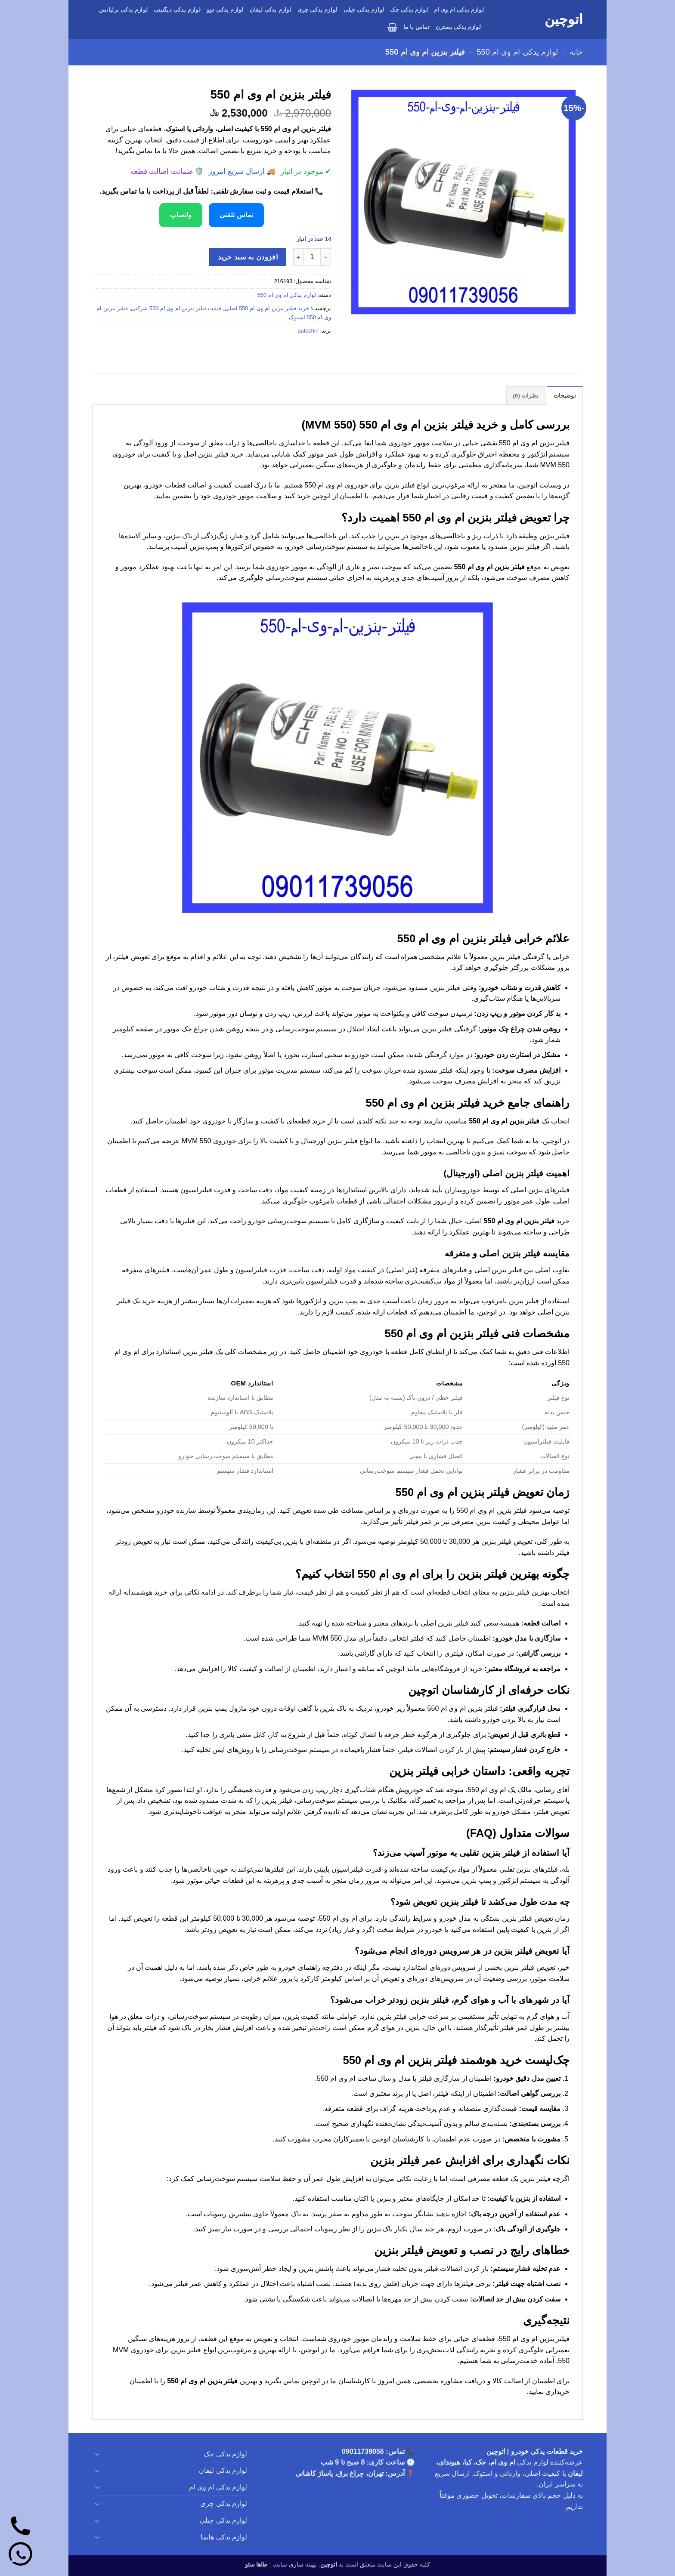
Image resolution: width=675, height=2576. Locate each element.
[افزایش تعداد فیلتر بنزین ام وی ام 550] (298, 256)
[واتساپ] (20, 2555)
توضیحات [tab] (565, 395)
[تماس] (20, 2527)
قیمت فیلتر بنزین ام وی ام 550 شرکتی (176, 308)
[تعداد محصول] (312, 256)
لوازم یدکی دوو (225, 9)
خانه (576, 51)
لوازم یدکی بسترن (458, 27)
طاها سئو (256, 2564)
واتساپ (181, 215)
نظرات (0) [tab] (526, 395)
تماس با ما (416, 27)
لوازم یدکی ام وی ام (459, 9)
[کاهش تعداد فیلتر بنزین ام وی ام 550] (326, 256)
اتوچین (564, 19)
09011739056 (363, 2451)
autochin (307, 330)
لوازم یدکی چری (317, 9)
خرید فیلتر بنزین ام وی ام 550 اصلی (267, 308)
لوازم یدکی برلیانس (123, 9)
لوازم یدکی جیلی (364, 9)
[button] (392, 27)
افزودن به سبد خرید (248, 257)
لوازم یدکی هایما (224, 2537)
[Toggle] (97, 2454)
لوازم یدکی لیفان (270, 9)
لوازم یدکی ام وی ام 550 (517, 51)
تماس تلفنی (236, 215)
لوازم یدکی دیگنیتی (177, 9)
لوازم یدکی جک (408, 9)
